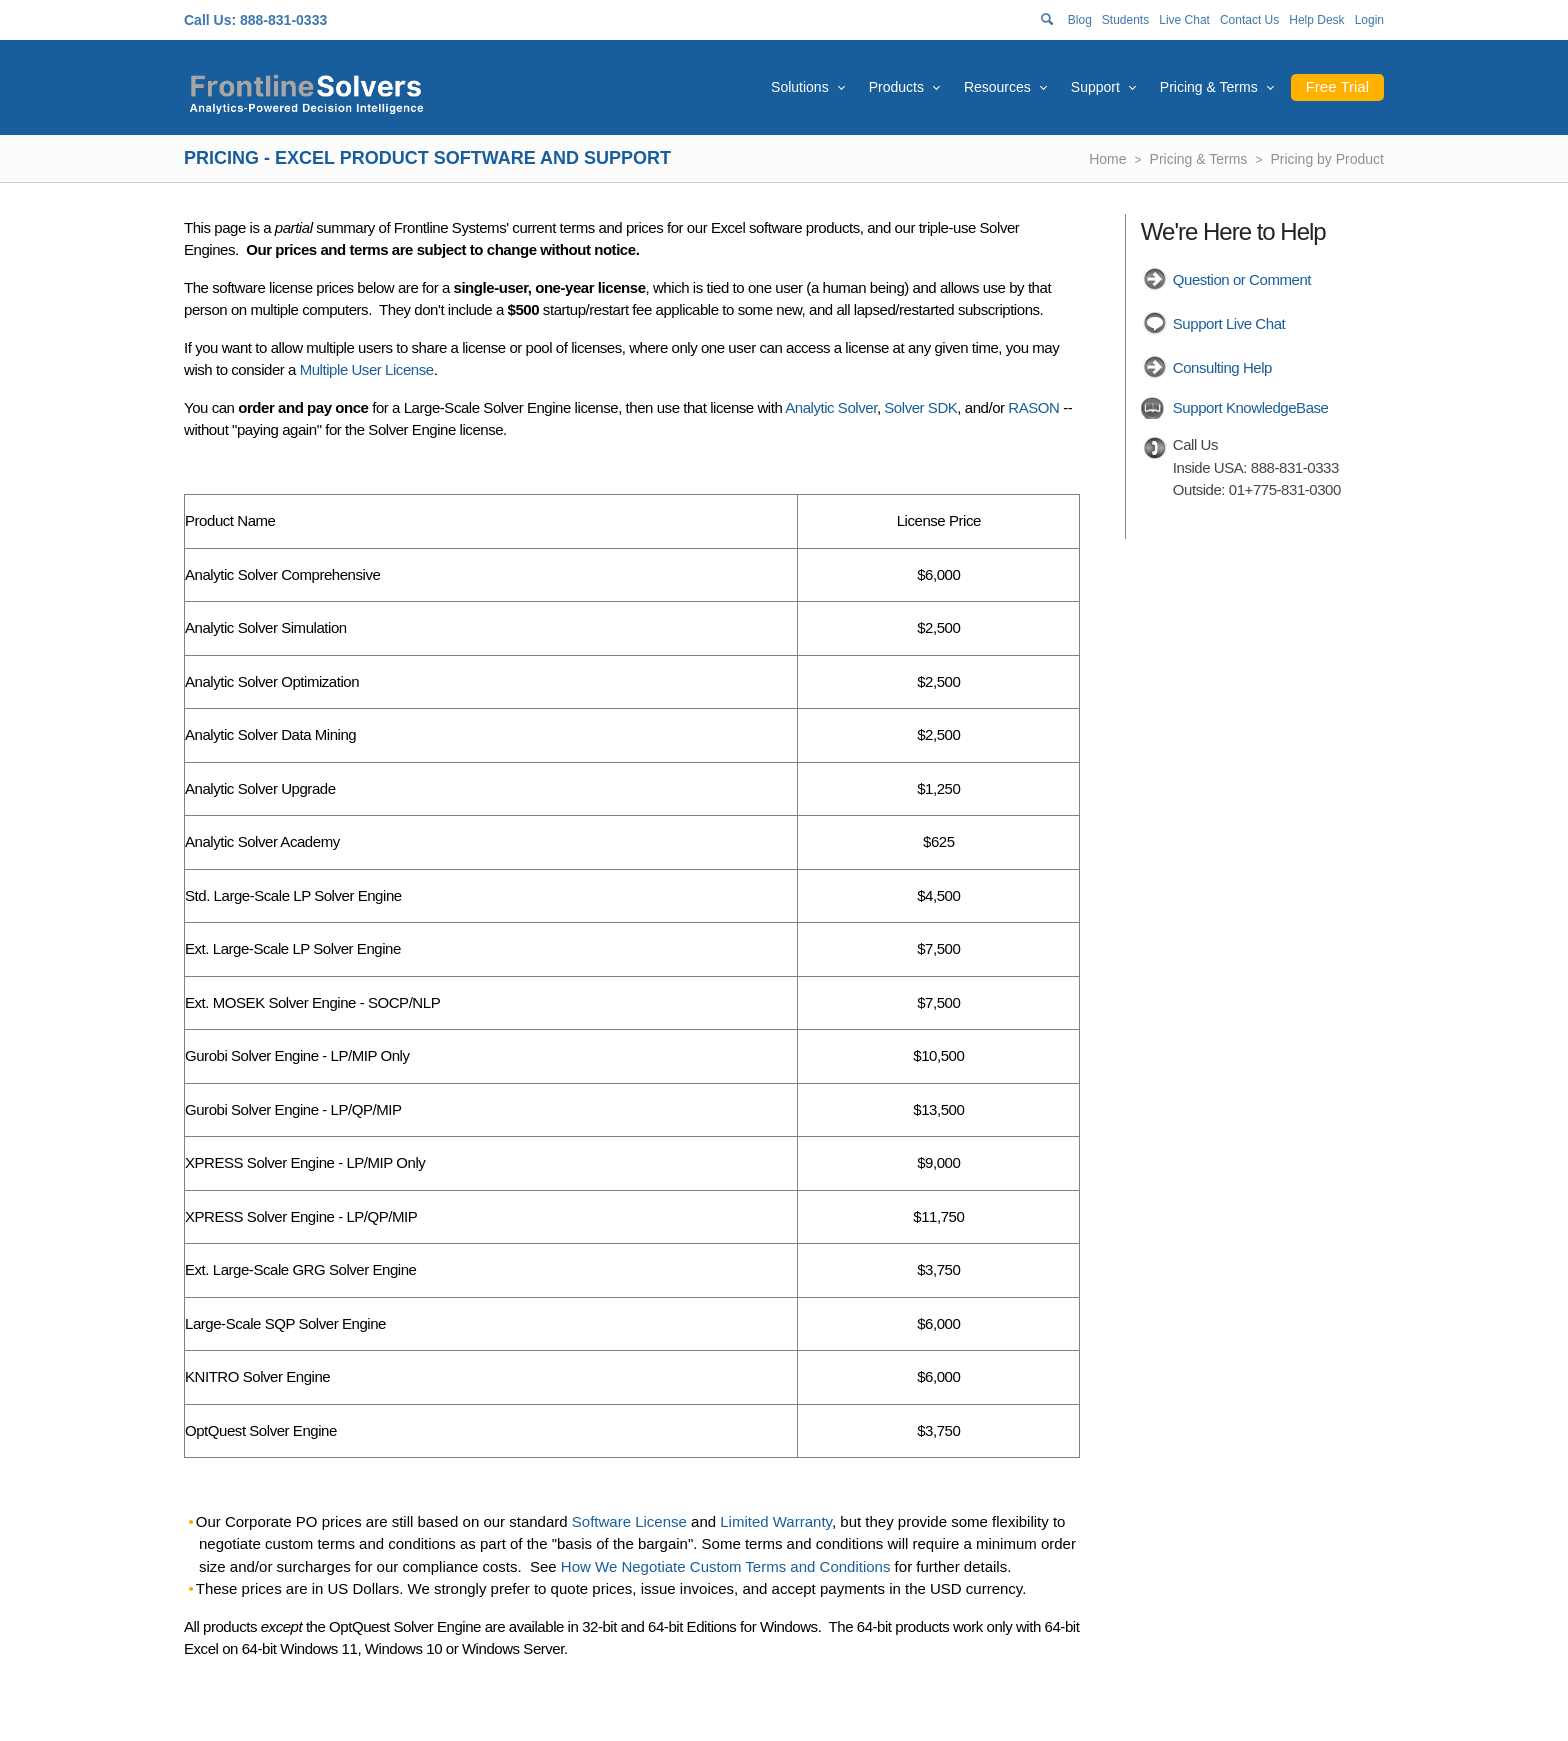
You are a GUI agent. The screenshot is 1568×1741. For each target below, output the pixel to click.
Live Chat (1184, 20)
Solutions (800, 87)
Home (1107, 159)
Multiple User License (367, 369)
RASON (1033, 407)
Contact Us (1249, 20)
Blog (1080, 20)
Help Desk (1316, 20)
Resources (997, 87)
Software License (629, 1521)
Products (896, 87)
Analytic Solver (831, 407)
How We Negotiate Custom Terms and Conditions (726, 1566)
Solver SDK (920, 407)
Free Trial (1337, 86)
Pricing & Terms (1209, 87)
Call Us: (210, 20)
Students (1125, 20)
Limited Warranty (776, 1521)
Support (1095, 87)
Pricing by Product (1327, 159)
